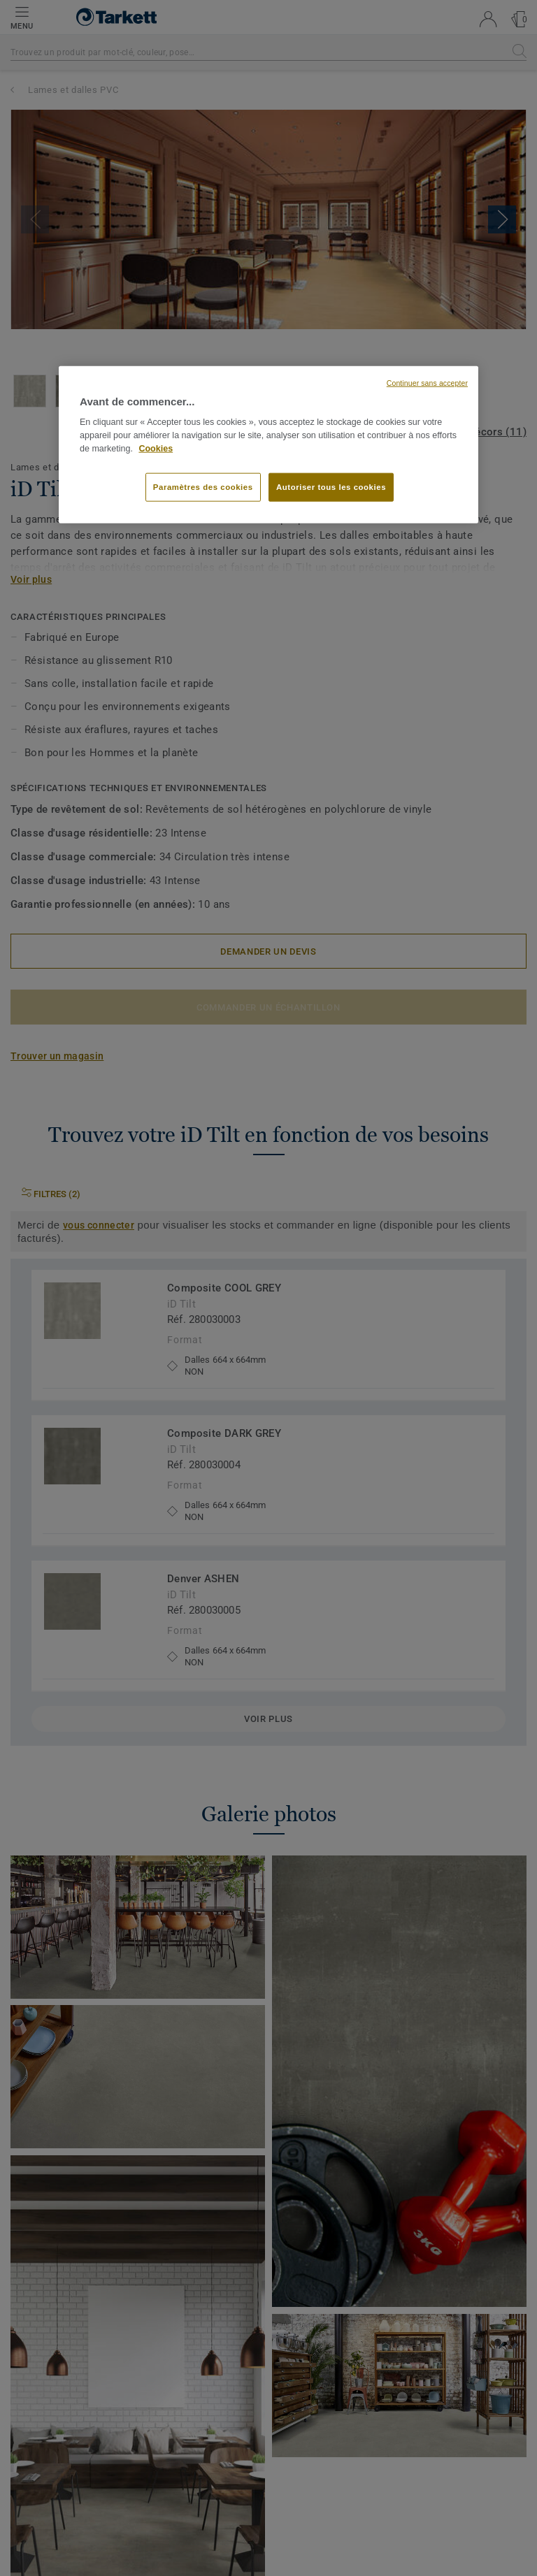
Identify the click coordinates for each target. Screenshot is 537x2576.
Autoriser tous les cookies (331, 486)
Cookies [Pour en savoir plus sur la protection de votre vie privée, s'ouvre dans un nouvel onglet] (155, 448)
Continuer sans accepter (427, 383)
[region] (268, 445)
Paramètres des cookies (203, 486)
